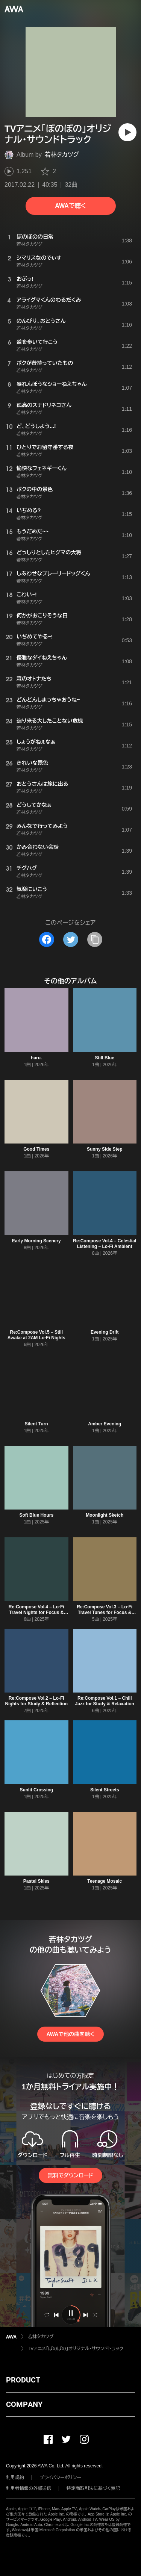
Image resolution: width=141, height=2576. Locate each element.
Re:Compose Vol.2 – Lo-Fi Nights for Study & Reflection (36, 1701)
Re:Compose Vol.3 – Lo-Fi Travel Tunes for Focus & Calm (104, 1612)
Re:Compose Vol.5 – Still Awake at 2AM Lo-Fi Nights (36, 1335)
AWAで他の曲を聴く (70, 2034)
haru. (36, 1057)
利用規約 (15, 2477)
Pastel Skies (36, 1881)
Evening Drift (105, 1332)
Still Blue (104, 1057)
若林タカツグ (62, 154)
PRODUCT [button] (23, 2379)
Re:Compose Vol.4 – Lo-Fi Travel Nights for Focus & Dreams (36, 1612)
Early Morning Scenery (36, 1240)
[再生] (127, 132)
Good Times (36, 1149)
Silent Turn (36, 1423)
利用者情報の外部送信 (28, 2488)
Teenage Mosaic (104, 1881)
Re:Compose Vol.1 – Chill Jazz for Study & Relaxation (104, 1701)
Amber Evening (104, 1423)
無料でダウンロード (70, 2175)
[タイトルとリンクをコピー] (94, 939)
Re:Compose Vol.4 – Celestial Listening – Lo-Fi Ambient (104, 1243)
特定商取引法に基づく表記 (93, 2488)
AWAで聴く (70, 206)
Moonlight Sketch (104, 1515)
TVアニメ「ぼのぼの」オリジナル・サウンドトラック (75, 2348)
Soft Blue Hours (36, 1515)
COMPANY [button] (24, 2404)
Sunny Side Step (105, 1149)
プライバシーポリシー (60, 2477)
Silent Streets (104, 1789)
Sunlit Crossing (36, 1789)
